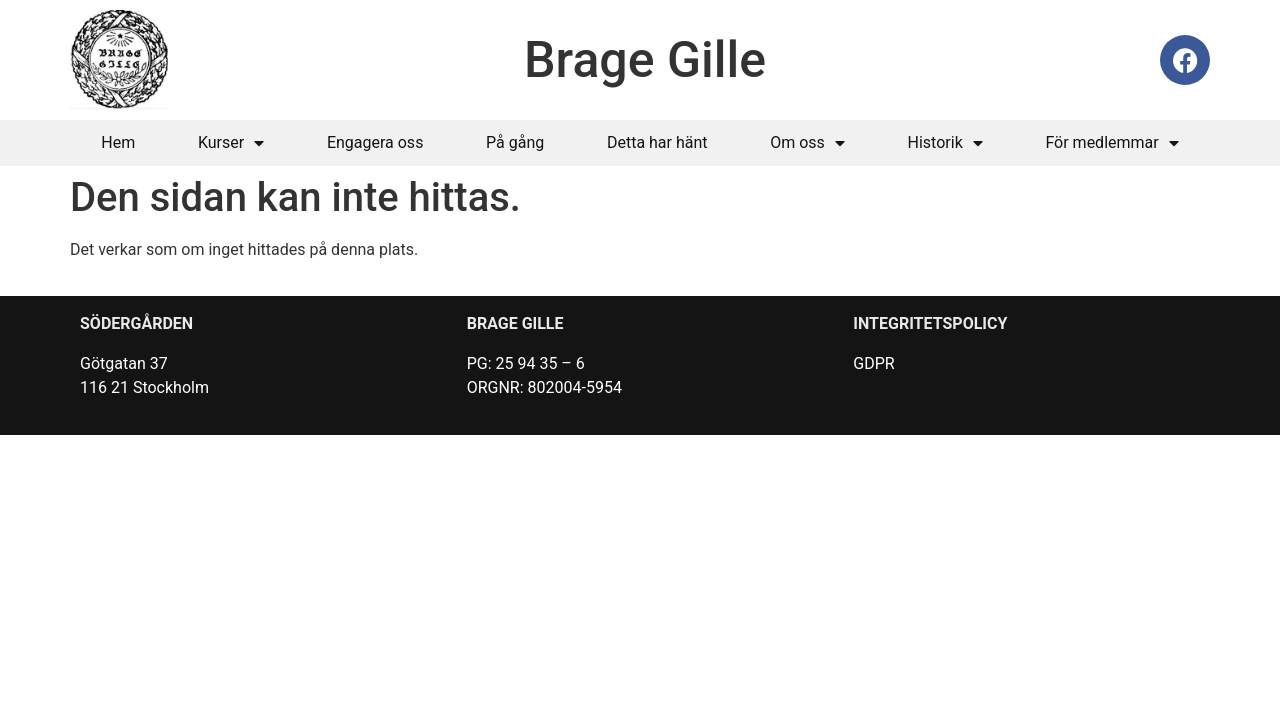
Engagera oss (375, 142)
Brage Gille (645, 60)
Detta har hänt (657, 142)
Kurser (231, 143)
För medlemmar (1111, 143)
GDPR (873, 363)
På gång (515, 142)
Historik (945, 143)
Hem (118, 142)
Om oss (807, 143)
